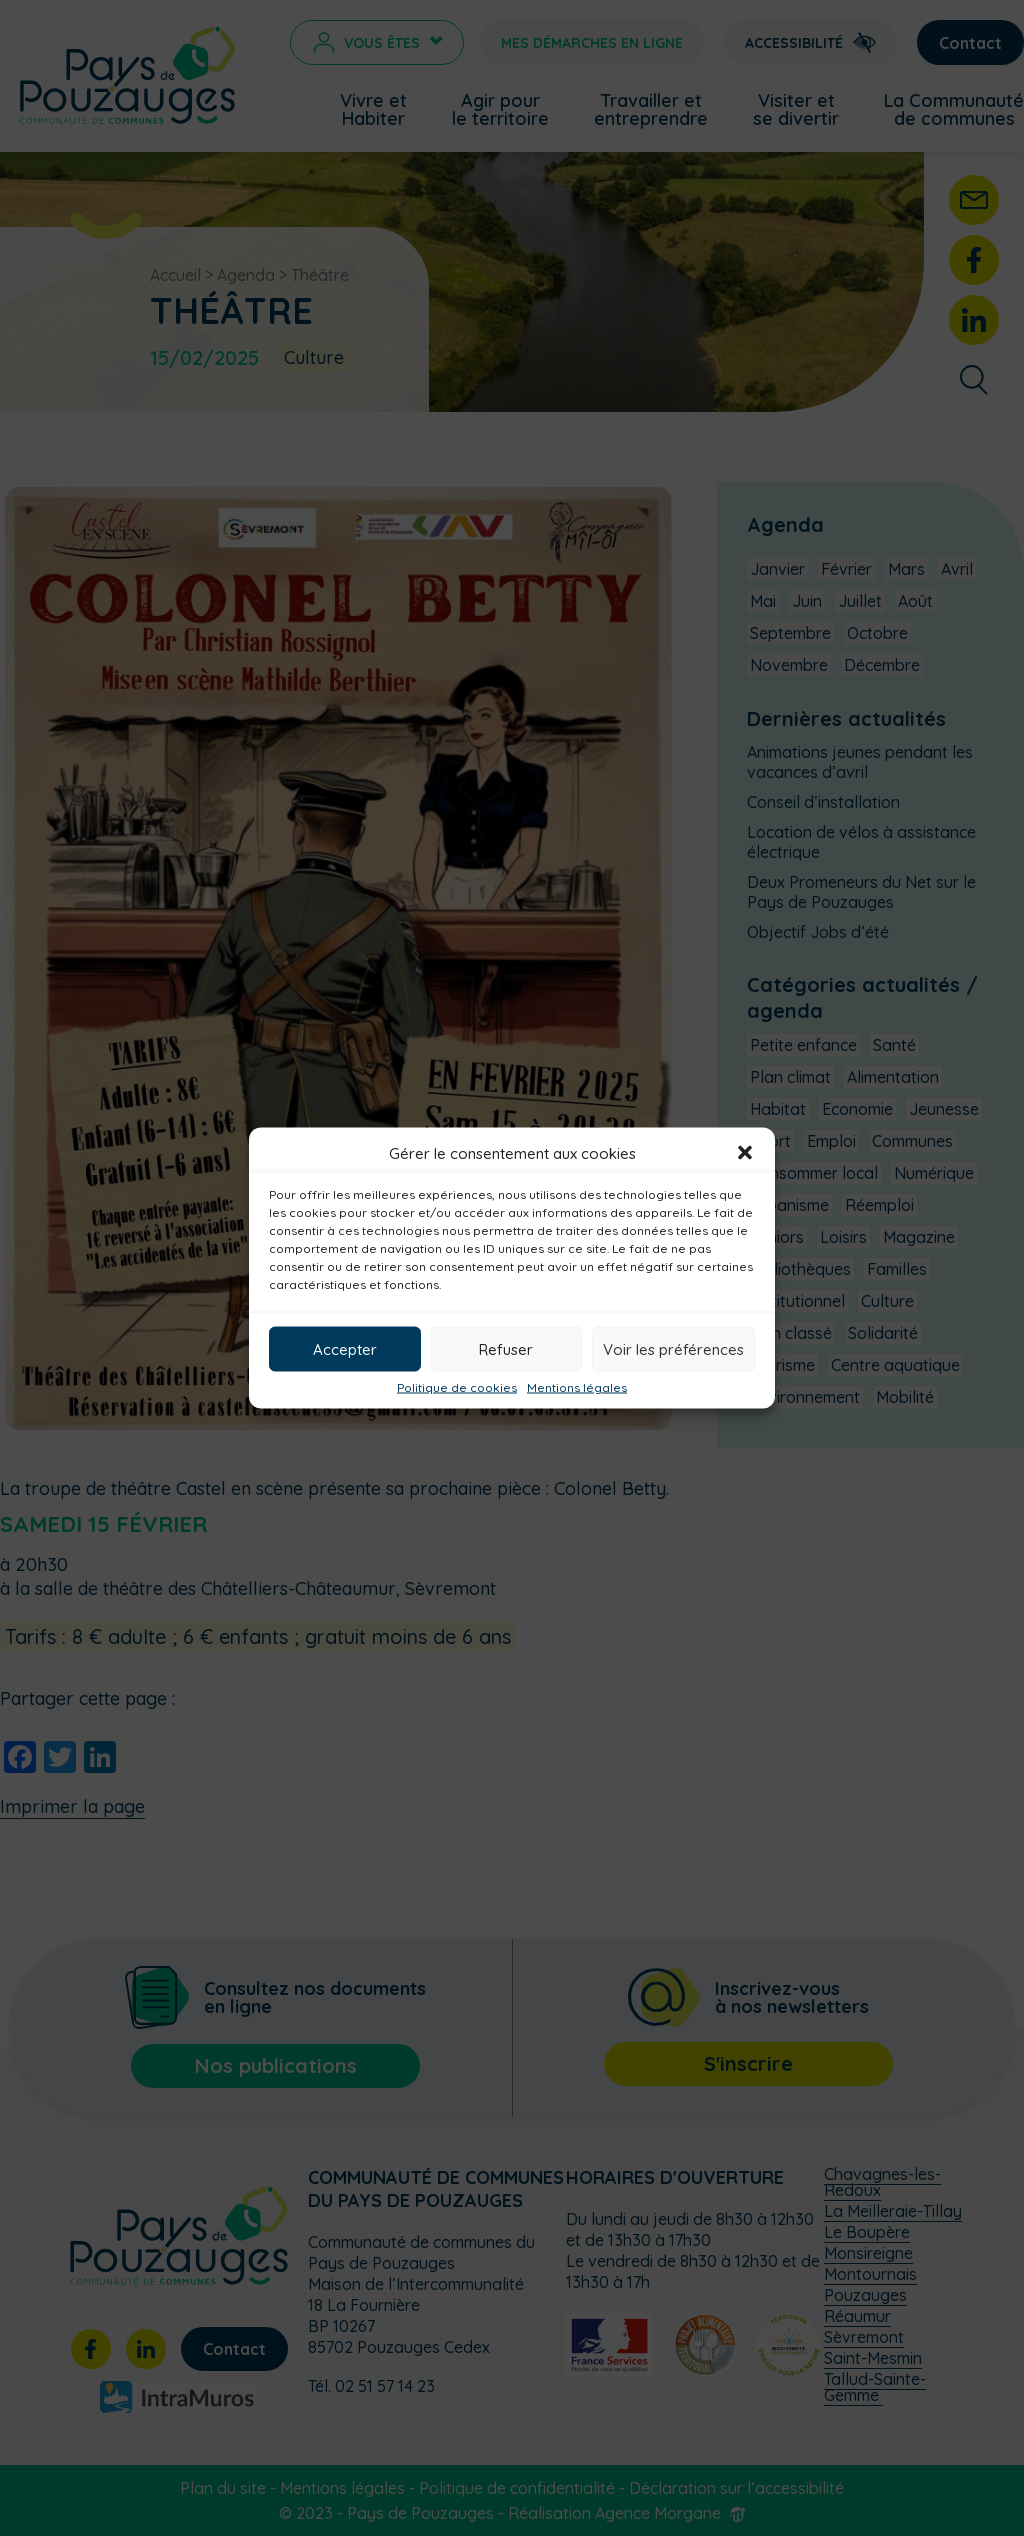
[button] (745, 1153)
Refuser (506, 1348)
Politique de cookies (457, 1388)
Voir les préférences (673, 1348)
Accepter (345, 1348)
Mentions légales (577, 1388)
